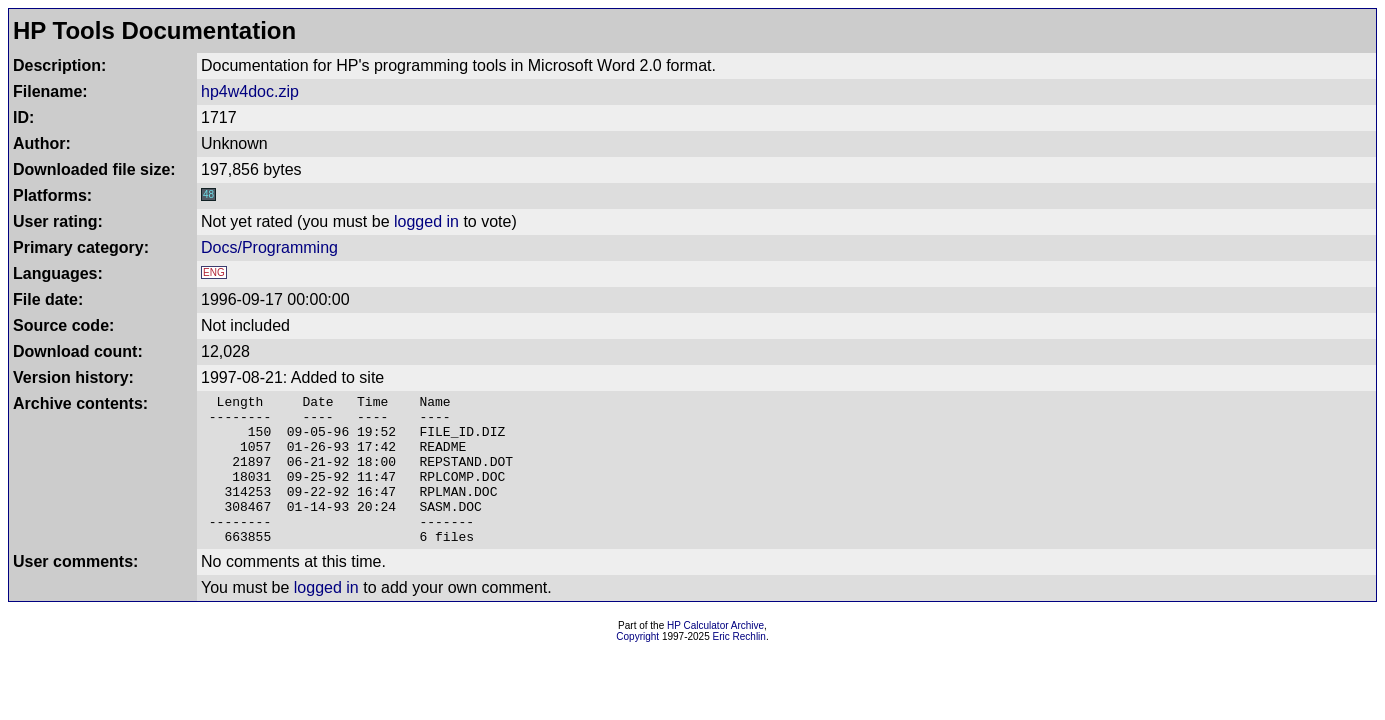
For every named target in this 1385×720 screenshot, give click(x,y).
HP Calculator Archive (715, 655)
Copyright (637, 666)
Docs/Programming (269, 247)
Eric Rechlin (739, 666)
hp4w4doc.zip (250, 91)
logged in (426, 221)
